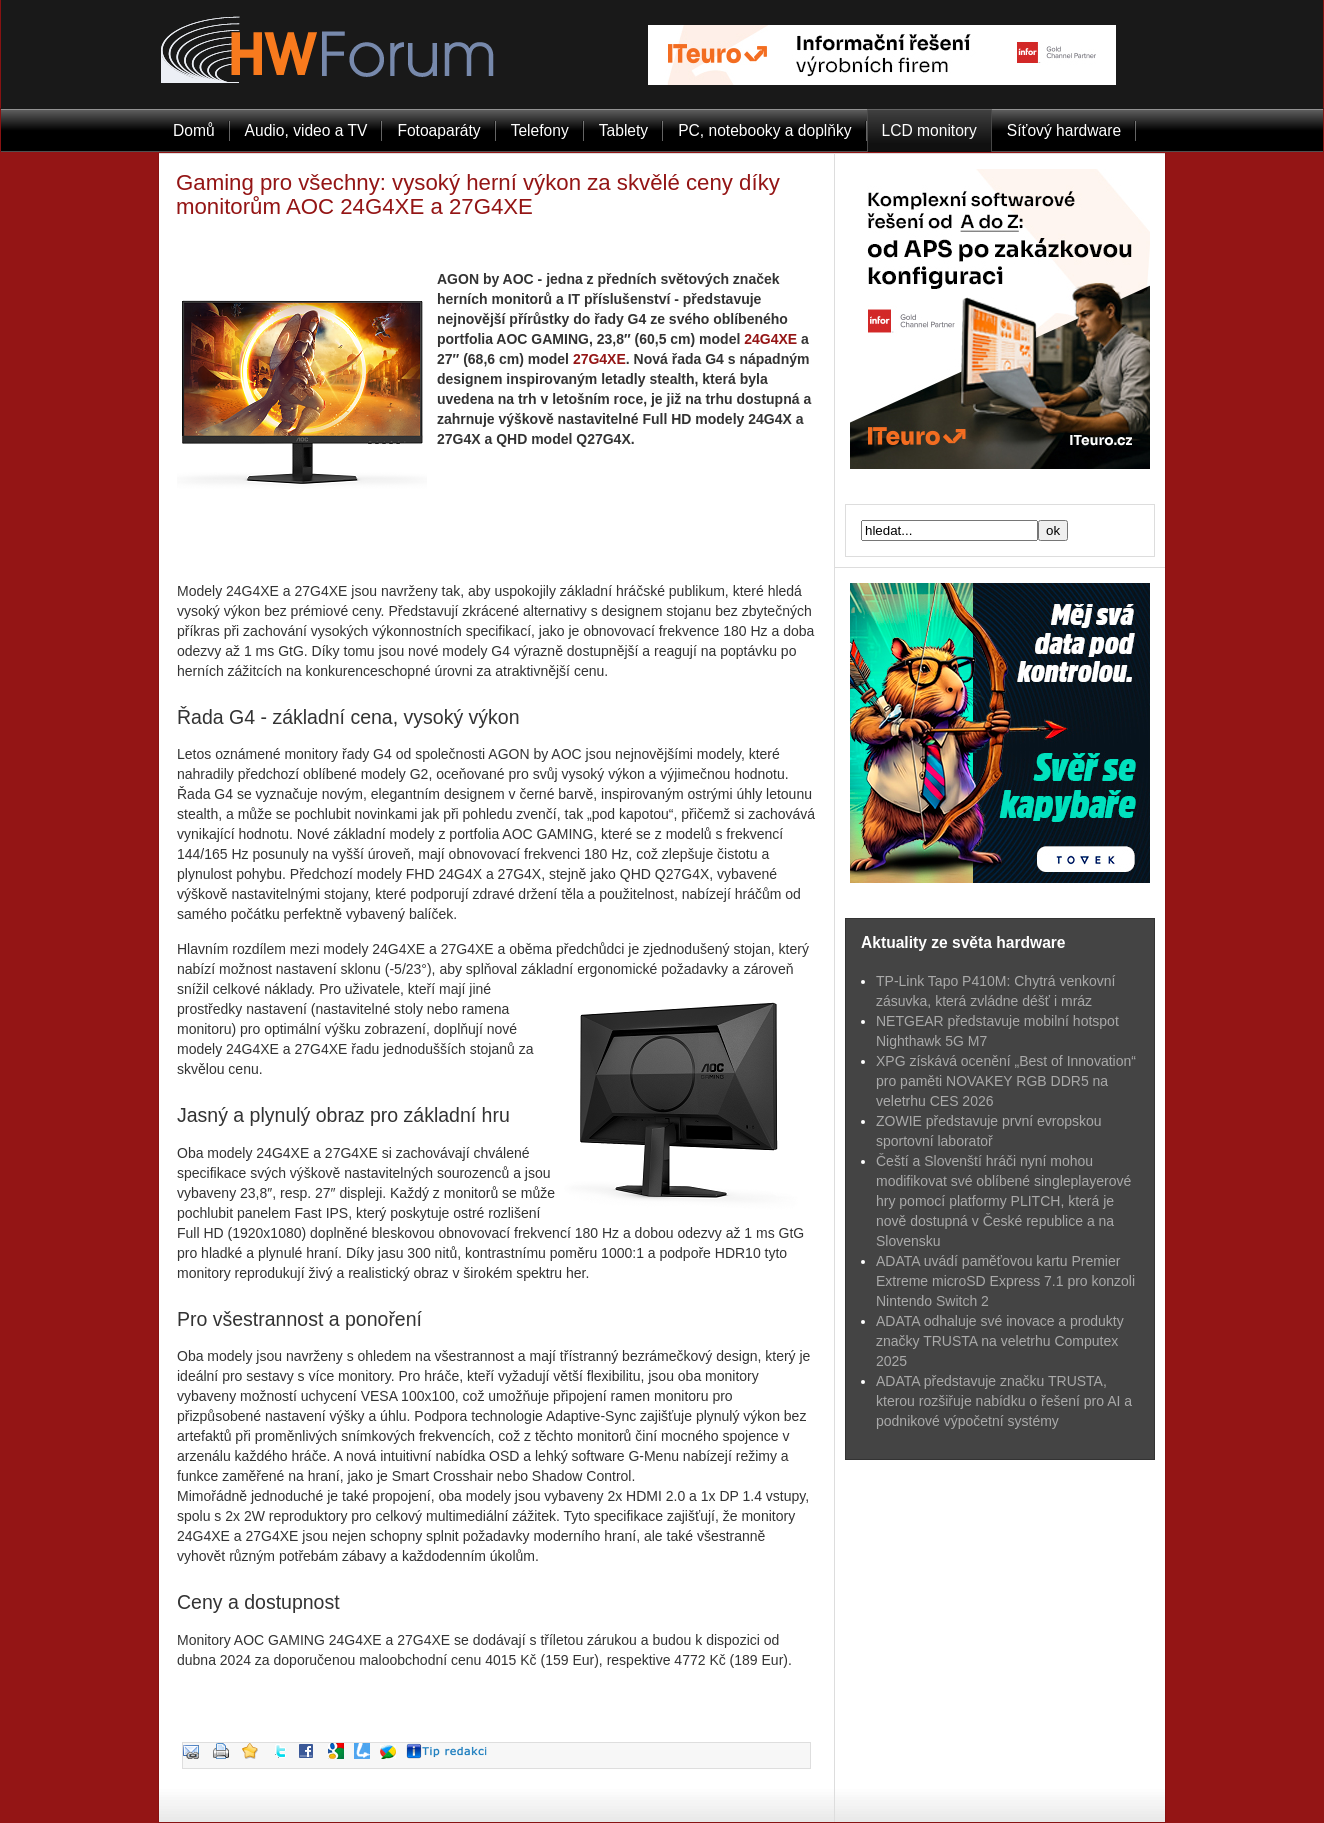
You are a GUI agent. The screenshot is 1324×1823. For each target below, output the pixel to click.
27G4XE (599, 359)
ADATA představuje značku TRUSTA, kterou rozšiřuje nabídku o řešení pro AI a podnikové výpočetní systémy (1004, 1401)
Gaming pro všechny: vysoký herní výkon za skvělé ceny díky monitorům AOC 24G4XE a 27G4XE (478, 194)
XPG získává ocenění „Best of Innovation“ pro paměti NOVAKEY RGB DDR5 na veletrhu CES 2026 (1006, 1081)
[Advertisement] (497, 541)
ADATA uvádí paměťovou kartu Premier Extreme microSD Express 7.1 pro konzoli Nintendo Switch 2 (1005, 1281)
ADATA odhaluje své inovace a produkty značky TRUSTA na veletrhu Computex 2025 (1000, 1341)
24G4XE (770, 339)
